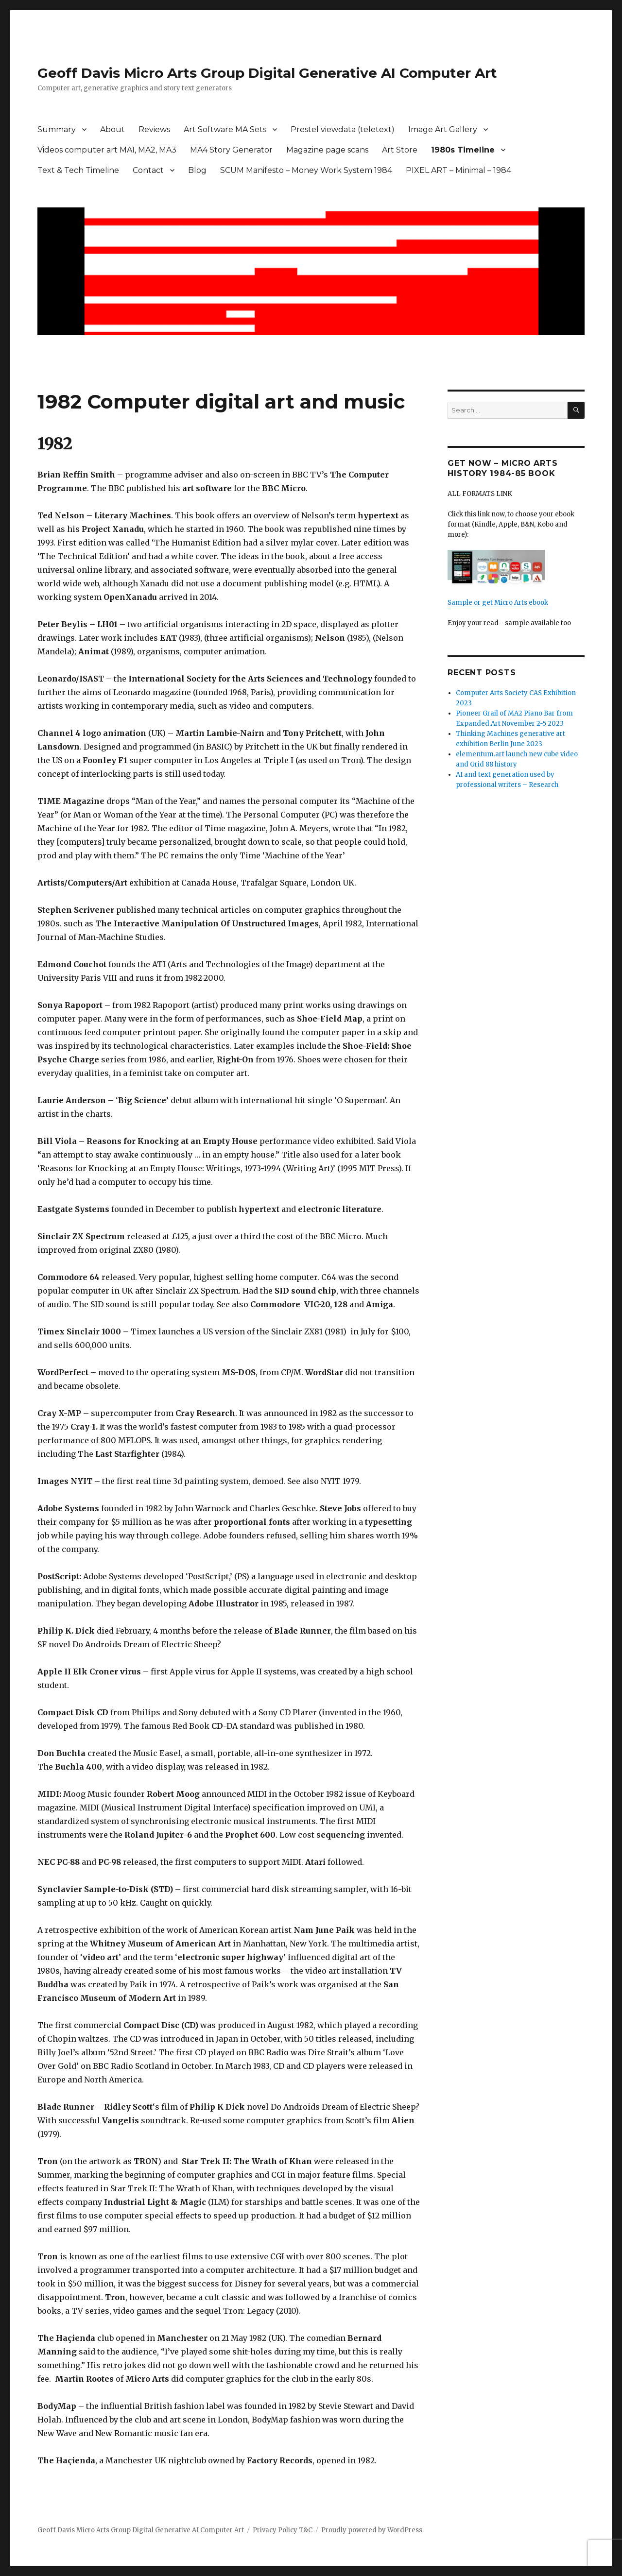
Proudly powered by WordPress (371, 2530)
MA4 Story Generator (231, 149)
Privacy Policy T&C (282, 2530)
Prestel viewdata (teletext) (343, 129)
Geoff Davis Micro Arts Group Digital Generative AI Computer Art (267, 73)
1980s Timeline (463, 149)
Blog (197, 170)
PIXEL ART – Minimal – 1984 (458, 170)
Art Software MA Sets (225, 129)
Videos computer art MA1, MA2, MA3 (106, 149)
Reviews (154, 129)
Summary (56, 129)
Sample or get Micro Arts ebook (498, 602)
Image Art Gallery (442, 129)
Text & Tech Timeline (78, 170)
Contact (148, 170)
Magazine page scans (327, 149)
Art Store (399, 149)
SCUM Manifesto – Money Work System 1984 (306, 170)
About (112, 129)
